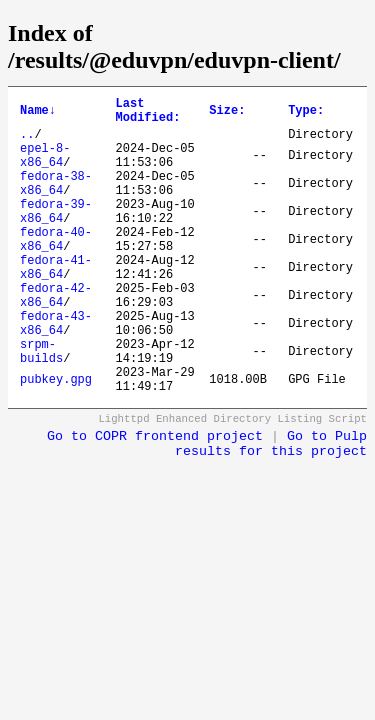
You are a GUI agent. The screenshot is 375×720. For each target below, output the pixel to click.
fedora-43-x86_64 (56, 372)
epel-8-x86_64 (45, 168)
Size (227, 113)
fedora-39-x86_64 (56, 236)
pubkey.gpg (56, 439)
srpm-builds (41, 406)
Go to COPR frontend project (155, 499)
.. (27, 142)
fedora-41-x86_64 (56, 304)
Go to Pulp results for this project (271, 507)
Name (38, 113)
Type (306, 113)
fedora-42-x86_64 (56, 338)
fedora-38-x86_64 (56, 202)
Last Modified (148, 114)
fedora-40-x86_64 (56, 270)
